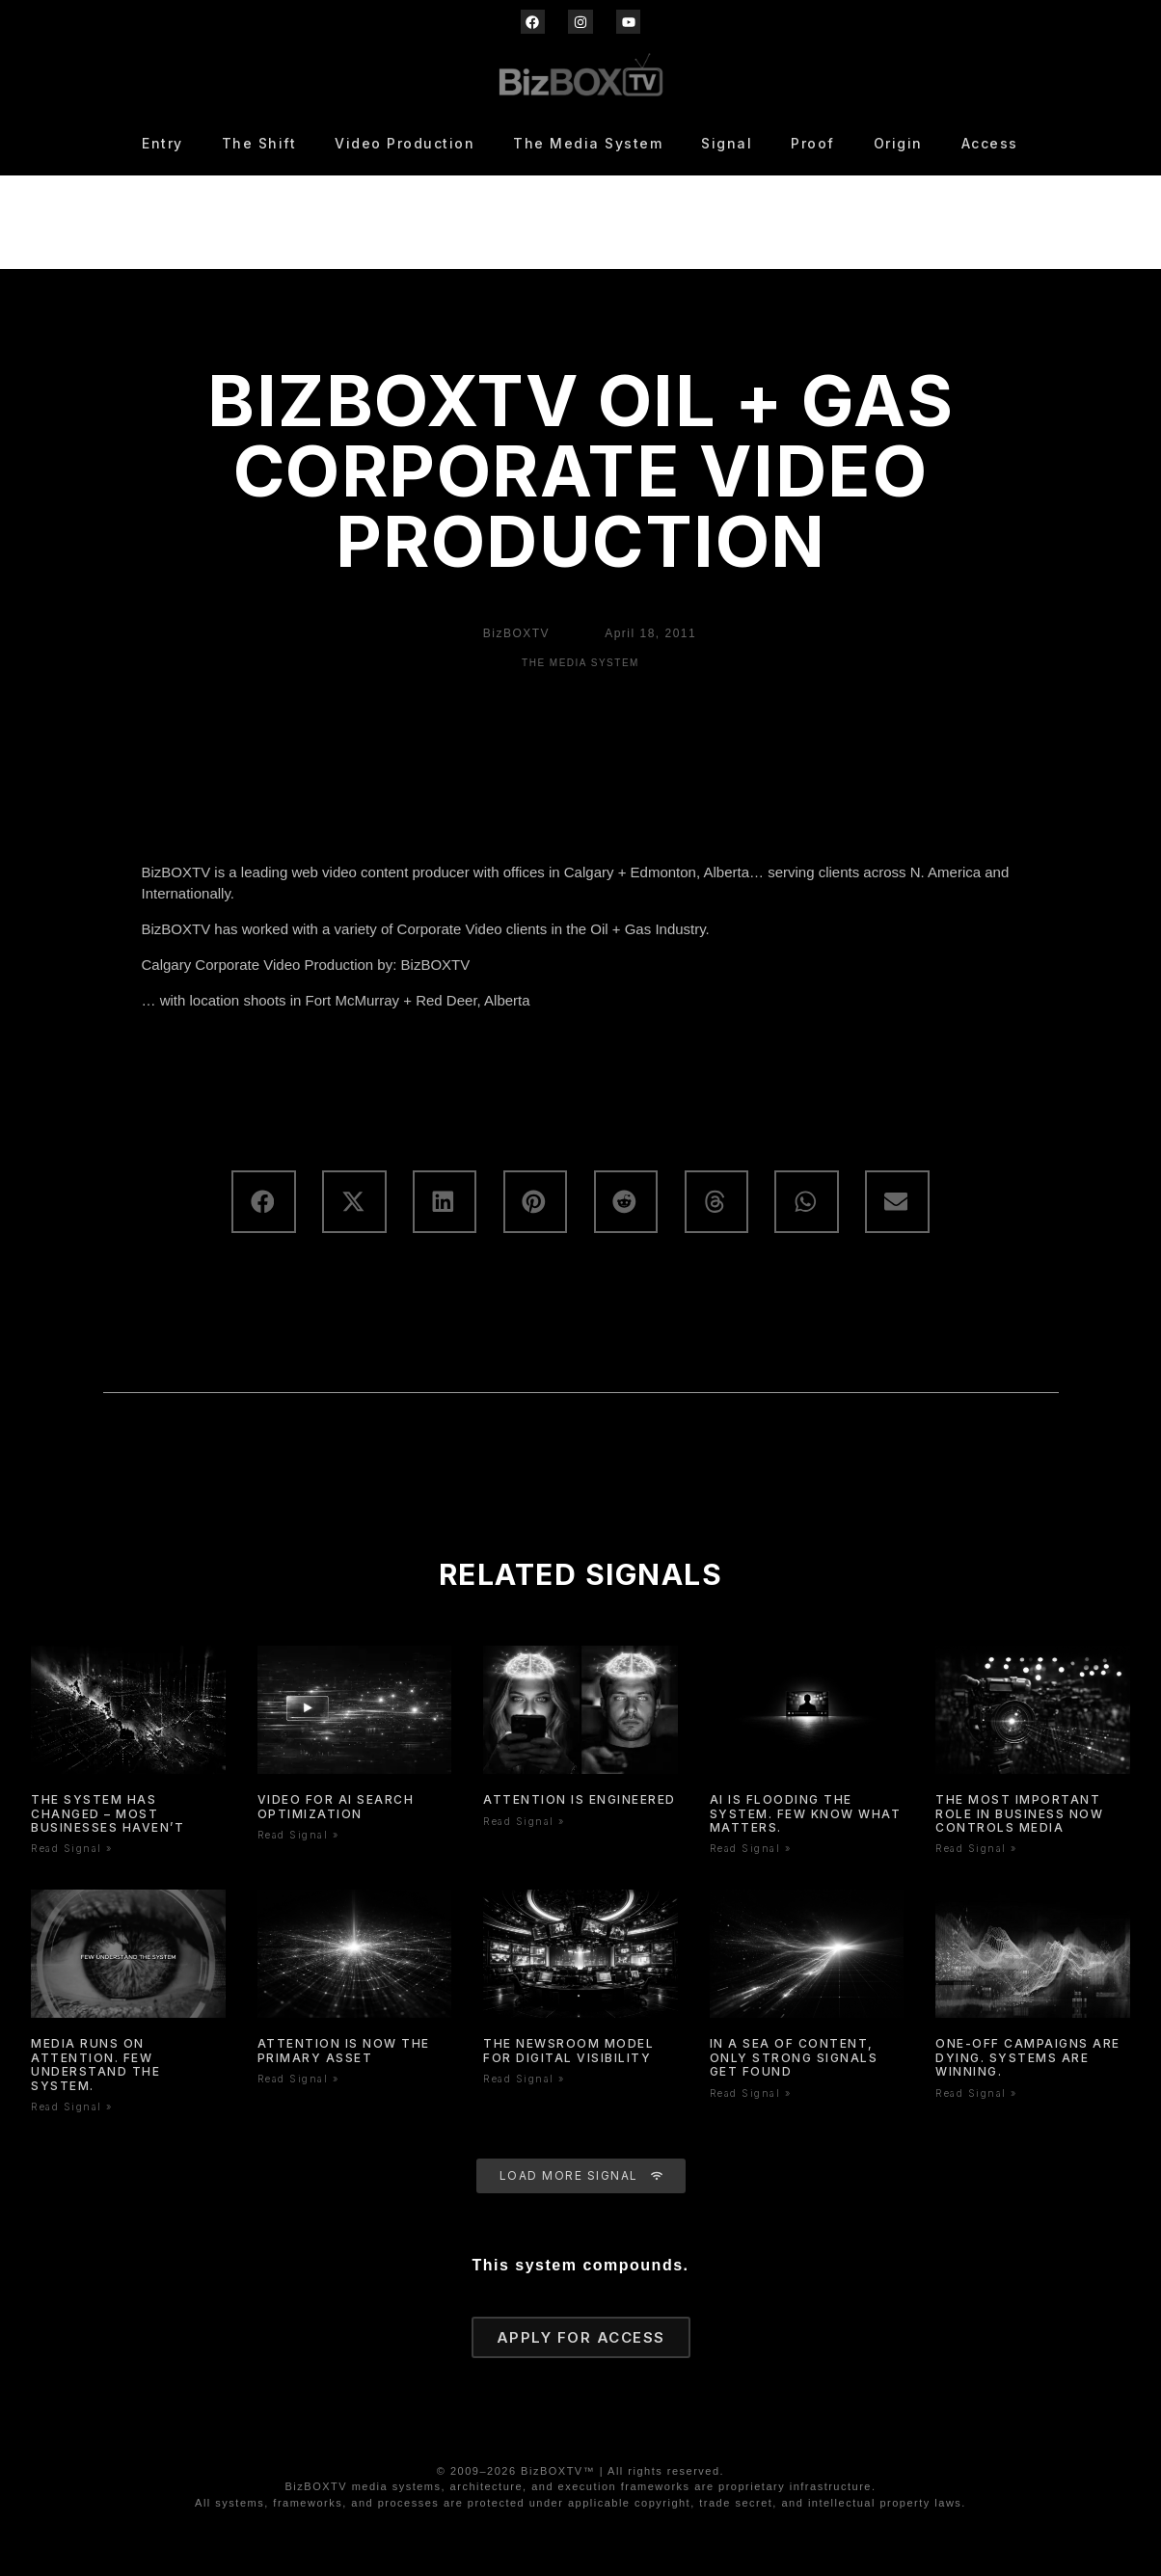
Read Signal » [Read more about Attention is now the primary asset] (298, 2078)
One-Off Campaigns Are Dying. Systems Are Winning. (1027, 2057)
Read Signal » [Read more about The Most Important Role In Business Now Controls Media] (976, 1848)
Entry (162, 143)
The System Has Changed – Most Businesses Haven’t (107, 1813)
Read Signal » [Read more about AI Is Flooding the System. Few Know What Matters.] (751, 1848)
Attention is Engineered (579, 1799)
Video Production (404, 143)
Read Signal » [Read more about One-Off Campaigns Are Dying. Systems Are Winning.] (976, 2093)
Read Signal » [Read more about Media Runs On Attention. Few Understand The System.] (72, 2106)
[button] (263, 1201)
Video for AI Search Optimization (336, 1806)
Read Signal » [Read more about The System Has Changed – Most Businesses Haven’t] (72, 1848)
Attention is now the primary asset (343, 2050)
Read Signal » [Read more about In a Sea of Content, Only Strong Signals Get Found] (751, 2093)
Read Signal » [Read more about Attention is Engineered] (524, 1821)
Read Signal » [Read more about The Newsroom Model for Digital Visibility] (524, 2078)
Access (989, 143)
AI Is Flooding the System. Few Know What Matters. (806, 1813)
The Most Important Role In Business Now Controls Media (1019, 1813)
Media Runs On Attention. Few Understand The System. (95, 2064)
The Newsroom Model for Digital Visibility (568, 2050)
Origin (898, 143)
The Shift (259, 143)
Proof (813, 143)
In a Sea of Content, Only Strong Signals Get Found (794, 2057)
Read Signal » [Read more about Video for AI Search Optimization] (298, 1834)
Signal (726, 143)
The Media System (587, 143)
